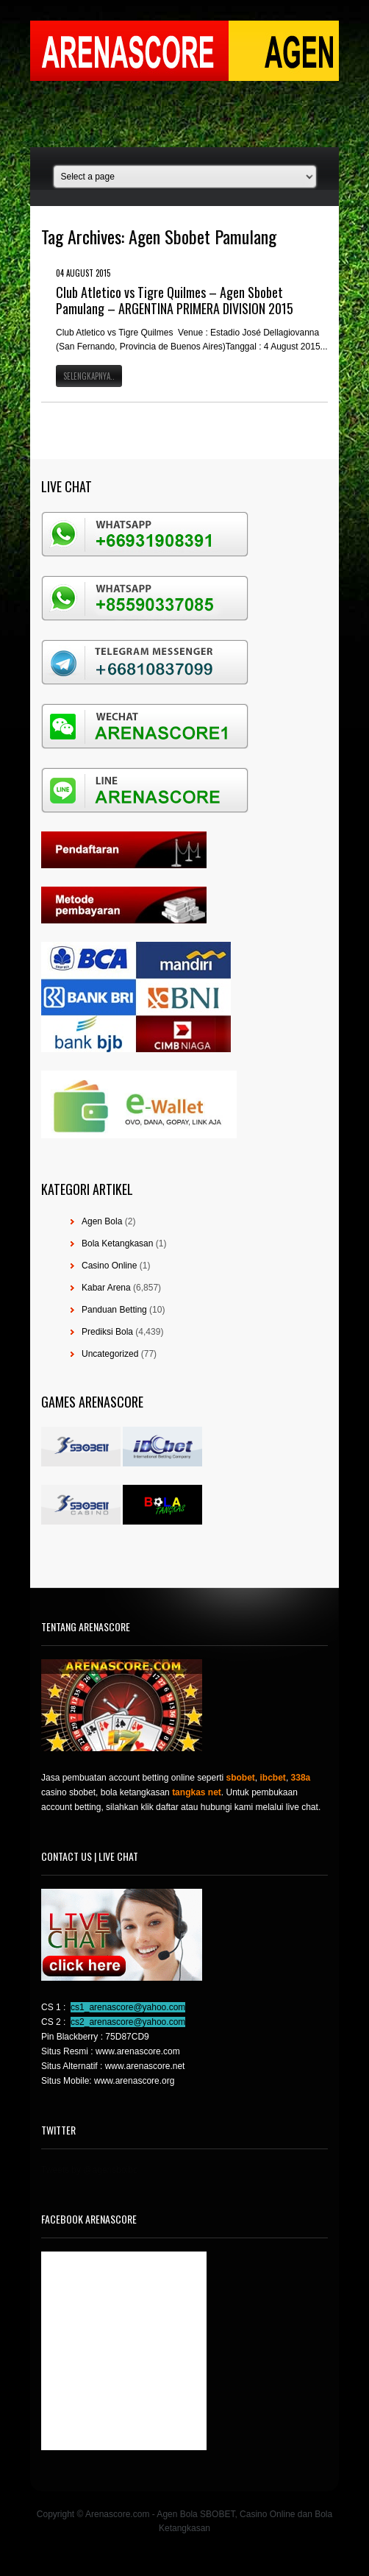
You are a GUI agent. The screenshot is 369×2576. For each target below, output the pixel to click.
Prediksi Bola (107, 1332)
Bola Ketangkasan (117, 1243)
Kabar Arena (106, 1287)
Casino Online (109, 1265)
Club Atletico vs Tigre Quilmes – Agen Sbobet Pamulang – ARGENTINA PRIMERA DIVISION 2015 (174, 300)
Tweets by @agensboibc (89, 2170)
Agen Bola (102, 1221)
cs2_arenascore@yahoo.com (128, 2022)
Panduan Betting (114, 1310)
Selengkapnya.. (89, 376)
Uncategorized (110, 1354)
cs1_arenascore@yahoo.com (128, 2007)
